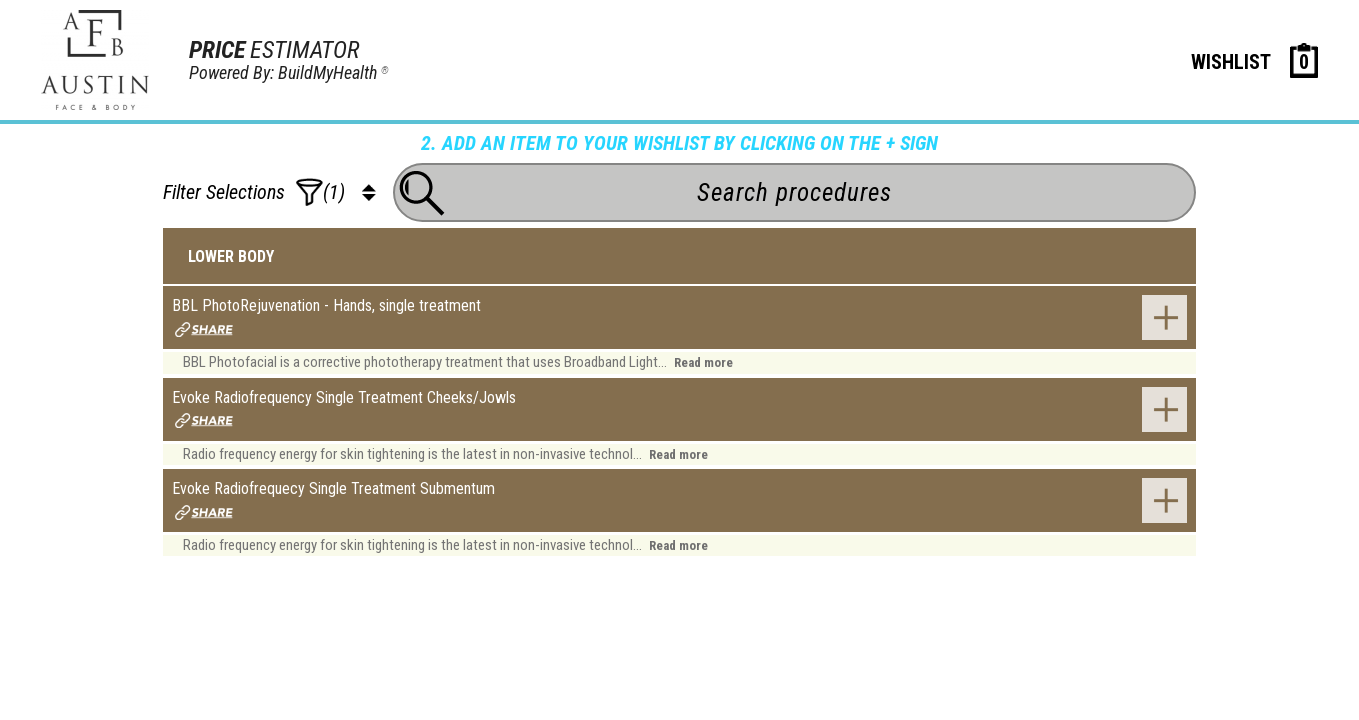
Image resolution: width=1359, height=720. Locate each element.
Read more (703, 362)
